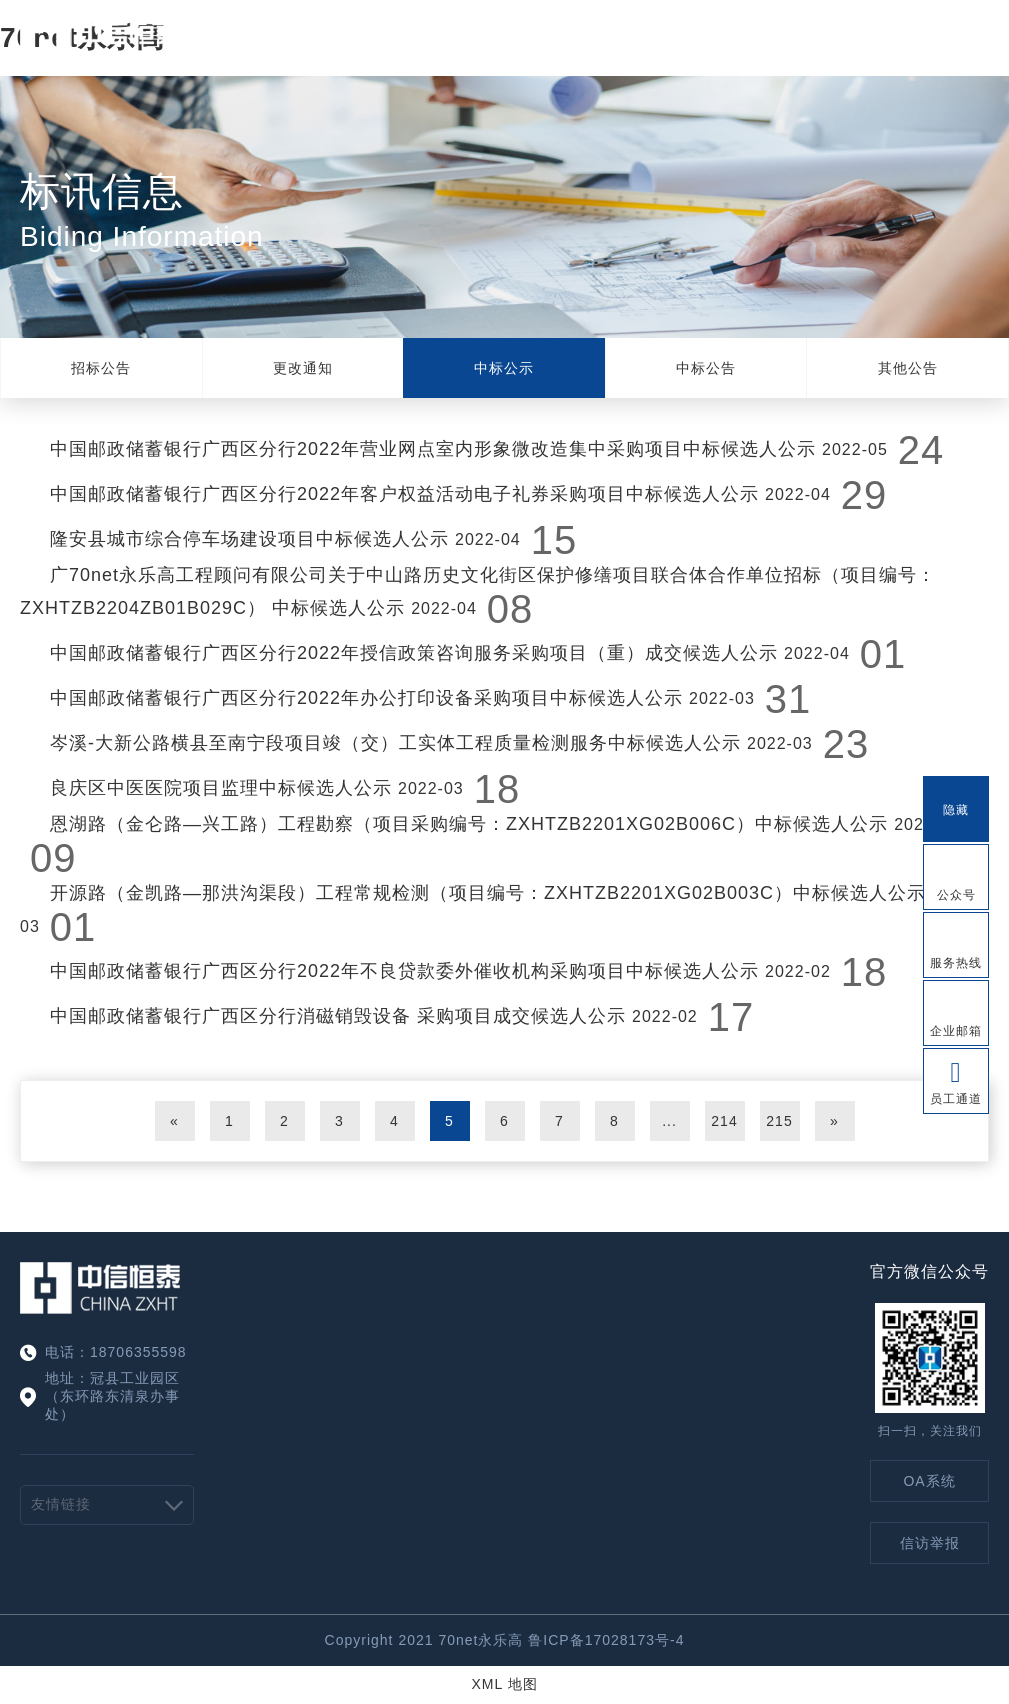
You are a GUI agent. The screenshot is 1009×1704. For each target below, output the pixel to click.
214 (724, 1121)
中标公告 (706, 368)
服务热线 (956, 963)
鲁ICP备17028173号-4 (606, 1640)
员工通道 (956, 1099)
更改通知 (303, 368)
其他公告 (908, 368)
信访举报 (930, 1543)
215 (779, 1121)
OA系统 (929, 1481)
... (669, 1121)
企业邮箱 (956, 1031)
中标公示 (504, 368)
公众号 (956, 895)
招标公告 (101, 368)
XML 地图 (504, 1684)
